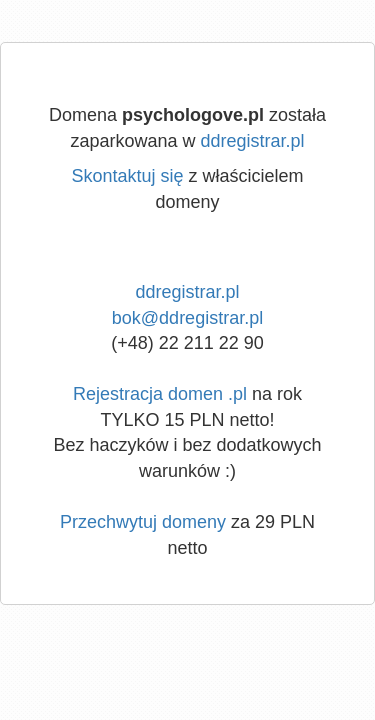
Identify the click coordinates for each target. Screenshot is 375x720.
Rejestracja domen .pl (160, 394)
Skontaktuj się (127, 176)
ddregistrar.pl (253, 141)
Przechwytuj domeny (143, 522)
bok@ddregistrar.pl (187, 318)
